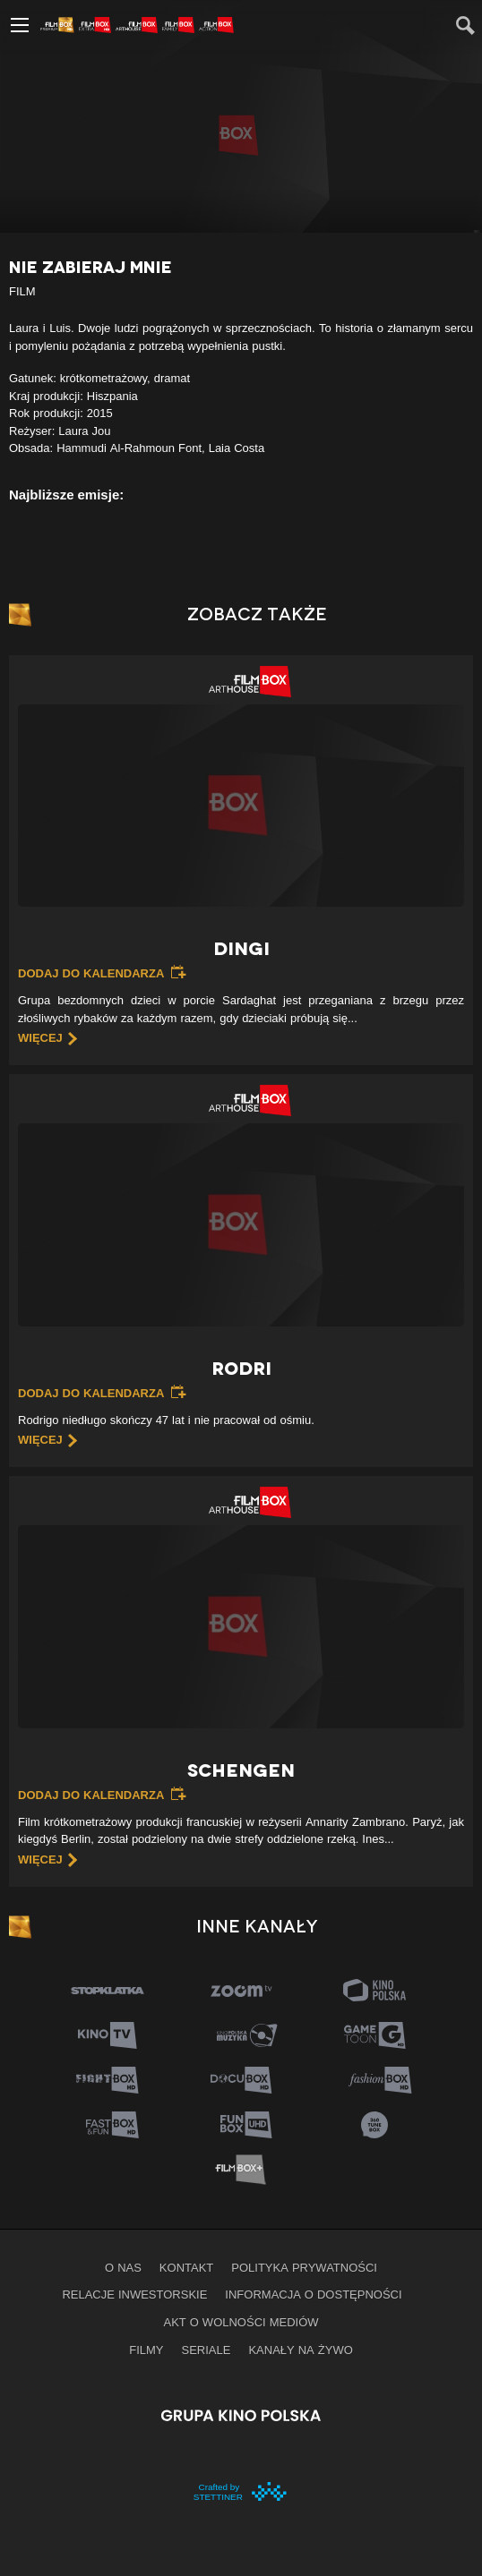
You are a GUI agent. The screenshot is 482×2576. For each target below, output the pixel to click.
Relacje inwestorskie (134, 2294)
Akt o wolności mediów (240, 2322)
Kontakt (186, 2267)
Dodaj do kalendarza (91, 973)
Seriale (206, 2349)
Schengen (241, 1770)
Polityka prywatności (304, 2267)
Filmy (146, 2349)
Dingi (241, 949)
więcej (40, 1037)
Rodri (241, 1368)
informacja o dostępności (313, 2294)
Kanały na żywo (300, 2349)
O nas (123, 2267)
